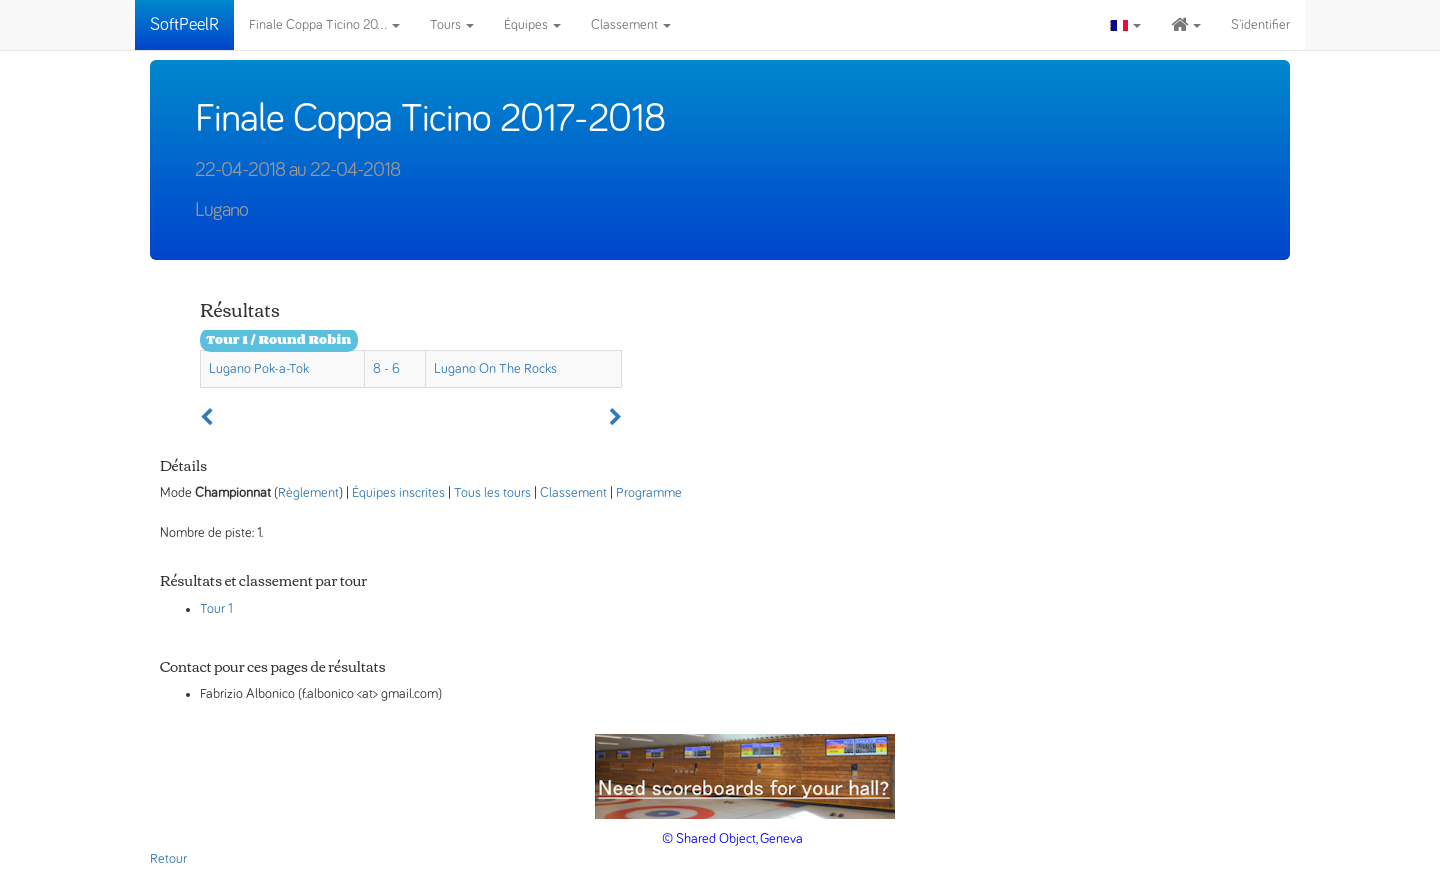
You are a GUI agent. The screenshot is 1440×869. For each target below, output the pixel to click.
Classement (631, 25)
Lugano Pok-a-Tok (259, 369)
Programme (649, 493)
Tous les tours (492, 493)
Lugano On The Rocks (495, 369)
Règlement (308, 493)
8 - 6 (386, 369)
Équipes (532, 25)
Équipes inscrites (398, 493)
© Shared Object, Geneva (732, 839)
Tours (452, 25)
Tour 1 (216, 609)
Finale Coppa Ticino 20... (324, 25)
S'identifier (1260, 25)
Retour (168, 859)
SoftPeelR (184, 25)
